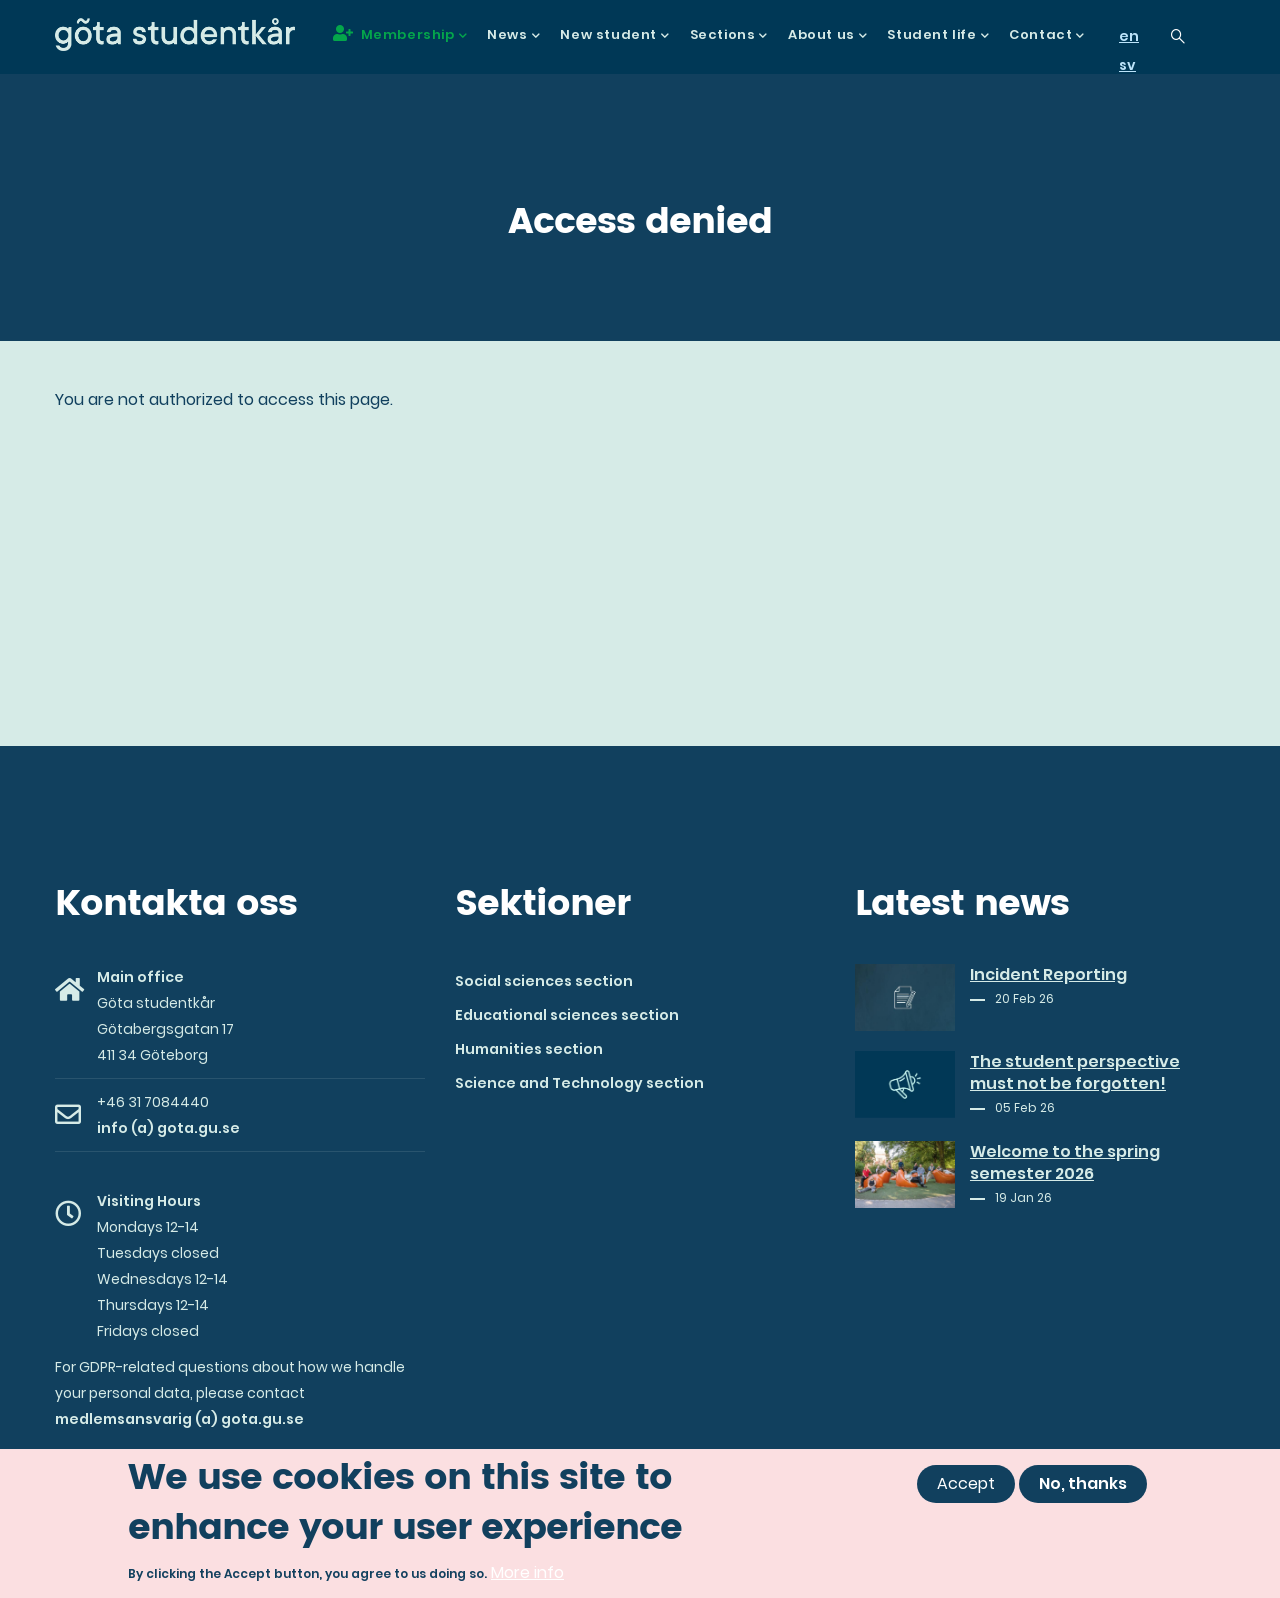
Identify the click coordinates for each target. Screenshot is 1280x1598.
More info (527, 1573)
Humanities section (529, 1049)
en (1129, 36)
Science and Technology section (579, 1083)
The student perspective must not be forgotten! (1075, 1073)
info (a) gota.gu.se (168, 1128)
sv (1127, 65)
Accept (966, 1483)
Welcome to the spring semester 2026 (1065, 1163)
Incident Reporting (1048, 975)
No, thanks (1083, 1483)
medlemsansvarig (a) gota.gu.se (179, 1419)
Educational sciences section (567, 1015)
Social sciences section (544, 981)
